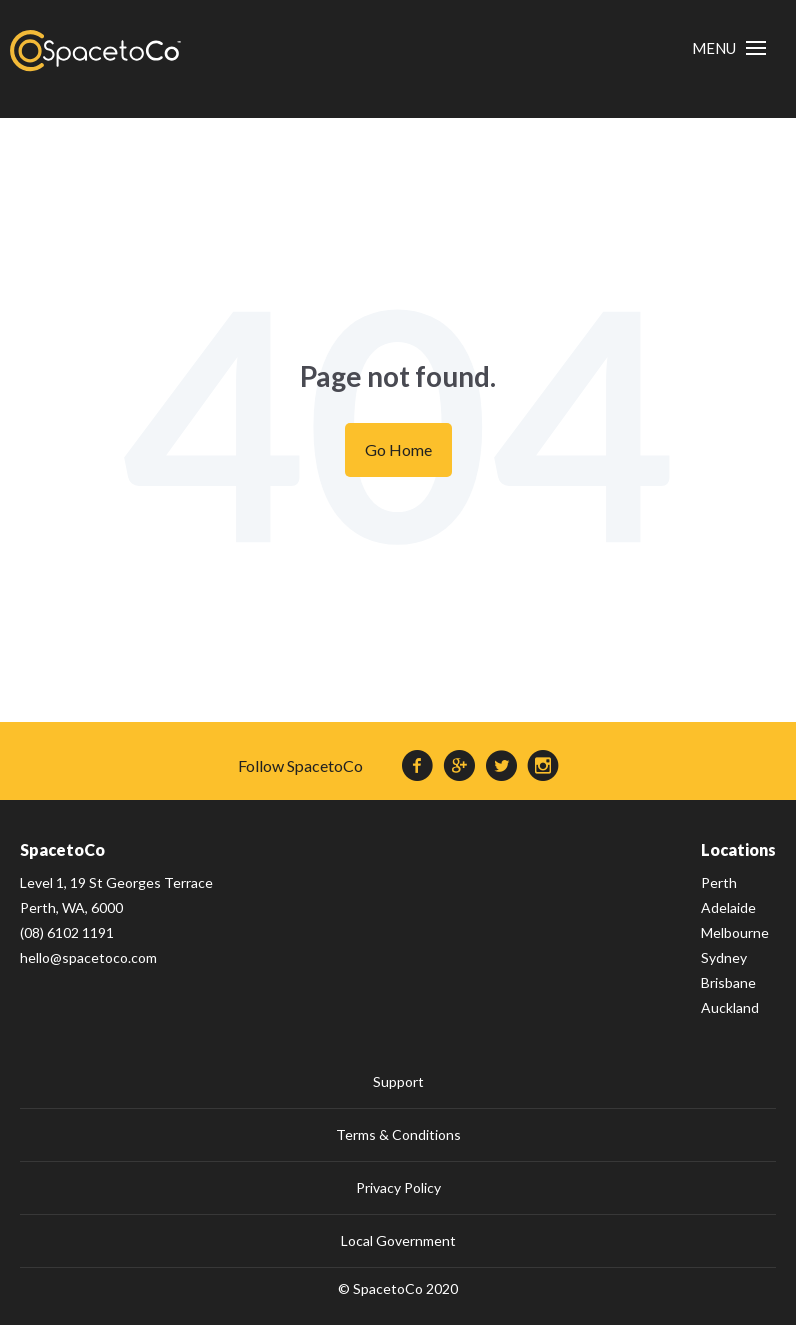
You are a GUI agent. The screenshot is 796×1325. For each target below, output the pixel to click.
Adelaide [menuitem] (728, 907)
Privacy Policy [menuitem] (398, 1187)
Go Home (398, 449)
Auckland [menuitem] (730, 1007)
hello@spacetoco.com (88, 957)
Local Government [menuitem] (398, 1240)
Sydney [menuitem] (724, 957)
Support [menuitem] (398, 1081)
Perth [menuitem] (719, 882)
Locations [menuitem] (738, 849)
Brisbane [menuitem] (728, 982)
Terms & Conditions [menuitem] (398, 1134)
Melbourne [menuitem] (735, 932)
